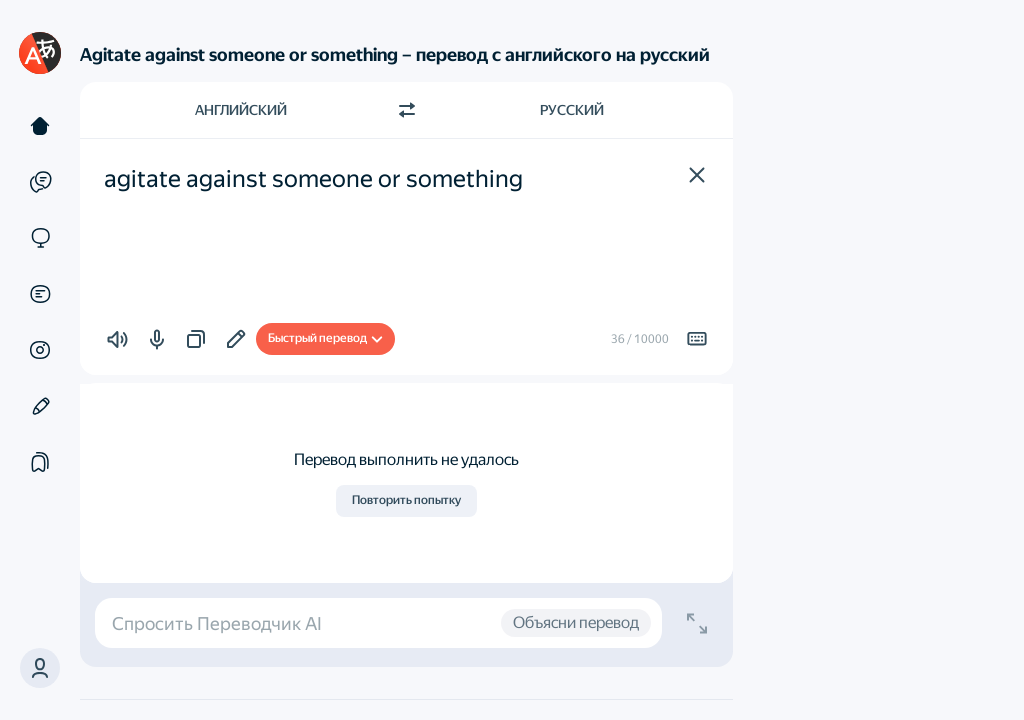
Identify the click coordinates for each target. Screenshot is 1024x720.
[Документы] (40, 294)
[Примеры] (40, 182)
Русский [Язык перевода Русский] (572, 110)
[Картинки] (40, 350)
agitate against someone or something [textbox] (313, 179)
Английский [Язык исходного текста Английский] (241, 110)
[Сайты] (40, 238)
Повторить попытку (406, 500)
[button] (697, 175)
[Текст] (40, 126)
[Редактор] (40, 406)
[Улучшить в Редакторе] (236, 339)
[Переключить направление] (407, 110)
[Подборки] (40, 462)
